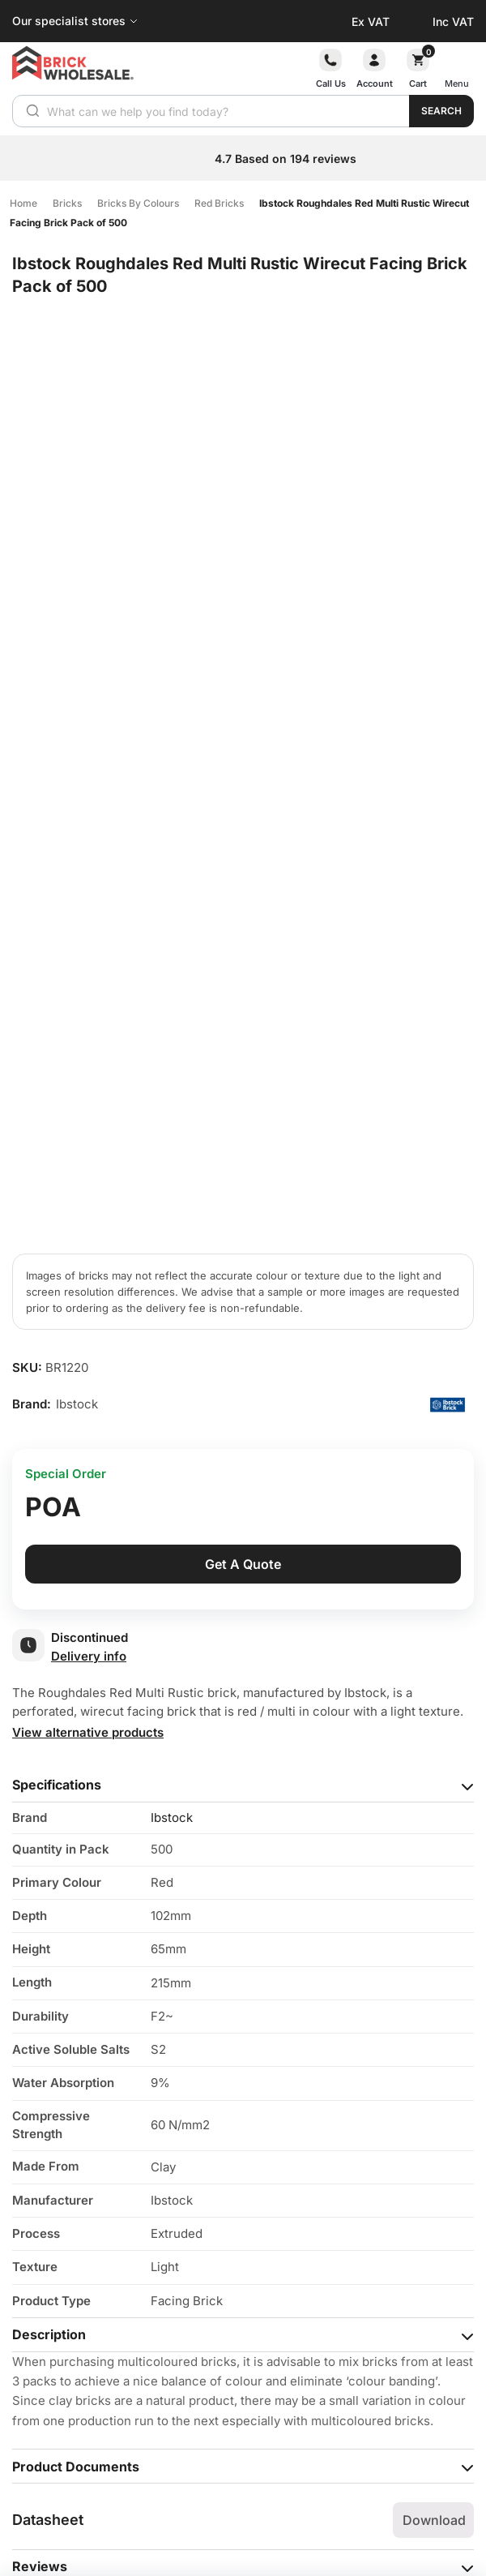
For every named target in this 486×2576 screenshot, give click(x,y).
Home (23, 203)
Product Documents (75, 2019)
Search (441, 111)
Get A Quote (243, 1116)
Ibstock (172, 1370)
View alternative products (88, 1284)
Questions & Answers (81, 2153)
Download (434, 2072)
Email (34, 2374)
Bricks (67, 203)
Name (35, 2323)
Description (49, 1887)
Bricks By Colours (138, 203)
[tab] (243, 1338)
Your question (57, 2219)
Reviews (39, 2119)
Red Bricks (219, 203)
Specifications (56, 1337)
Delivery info (88, 1208)
